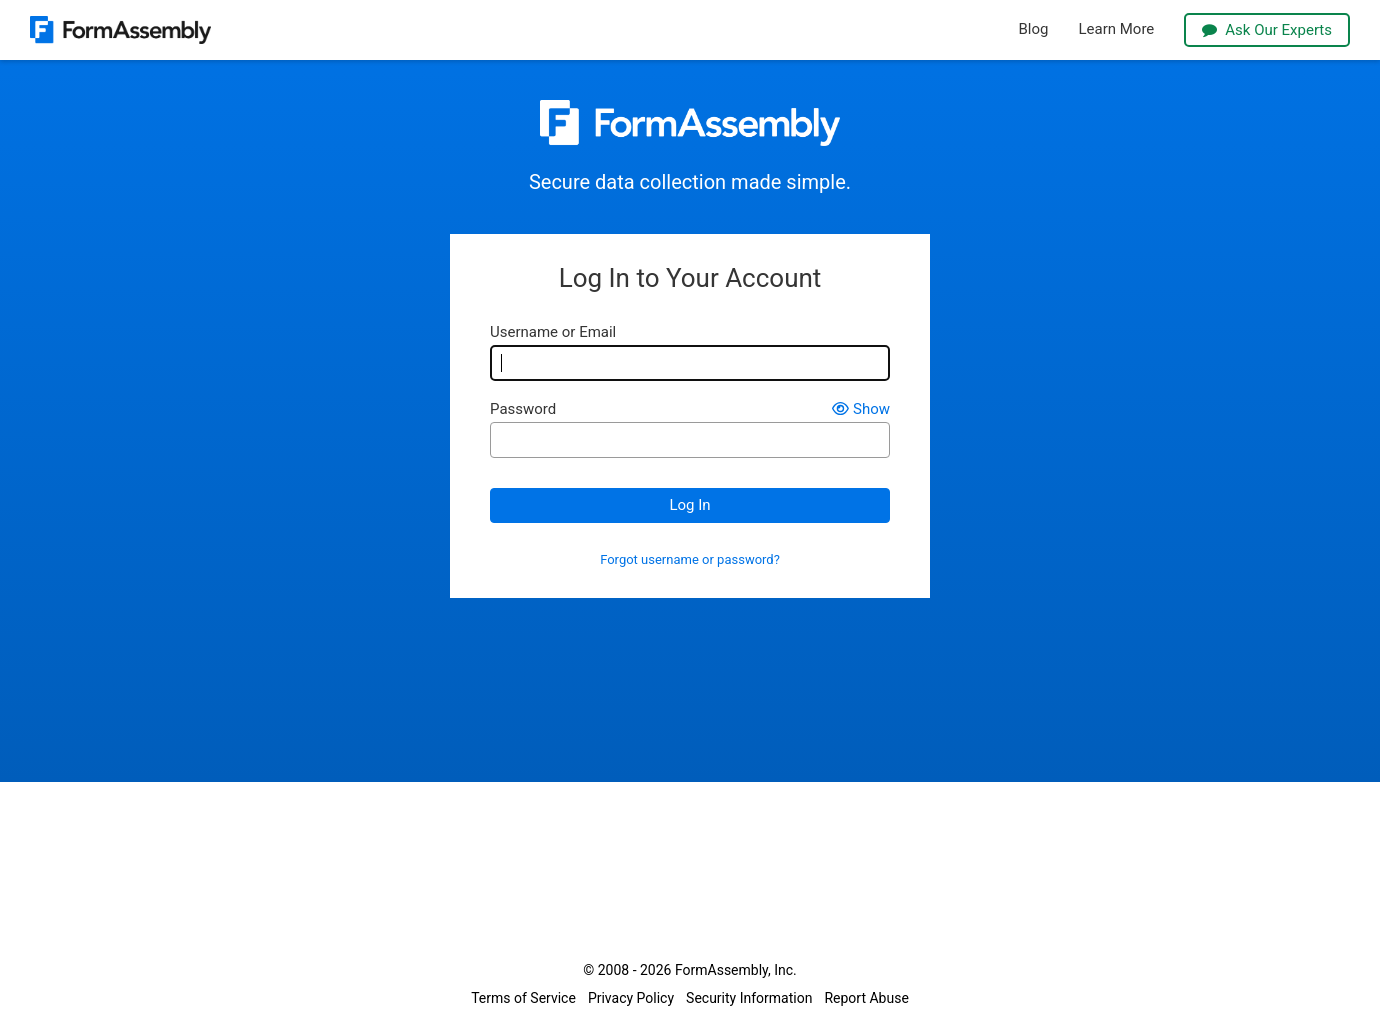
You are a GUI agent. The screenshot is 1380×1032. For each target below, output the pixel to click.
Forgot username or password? (690, 560)
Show (861, 409)
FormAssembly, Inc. (736, 970)
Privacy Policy (631, 998)
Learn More (1116, 29)
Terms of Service (523, 998)
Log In (689, 505)
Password (523, 409)
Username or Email (553, 332)
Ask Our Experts (1267, 30)
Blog (1034, 29)
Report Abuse (866, 998)
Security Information (749, 998)
